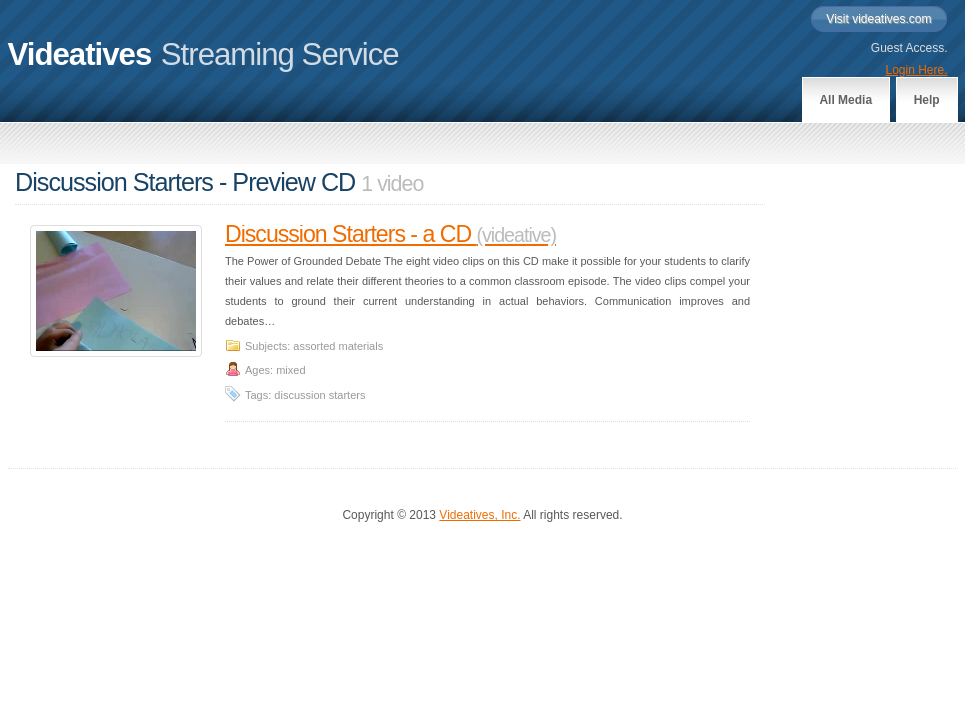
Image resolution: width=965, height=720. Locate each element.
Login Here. (916, 70)
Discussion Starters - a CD (390, 234)
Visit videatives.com (878, 19)
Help (927, 100)
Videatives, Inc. (479, 515)
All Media (845, 100)
